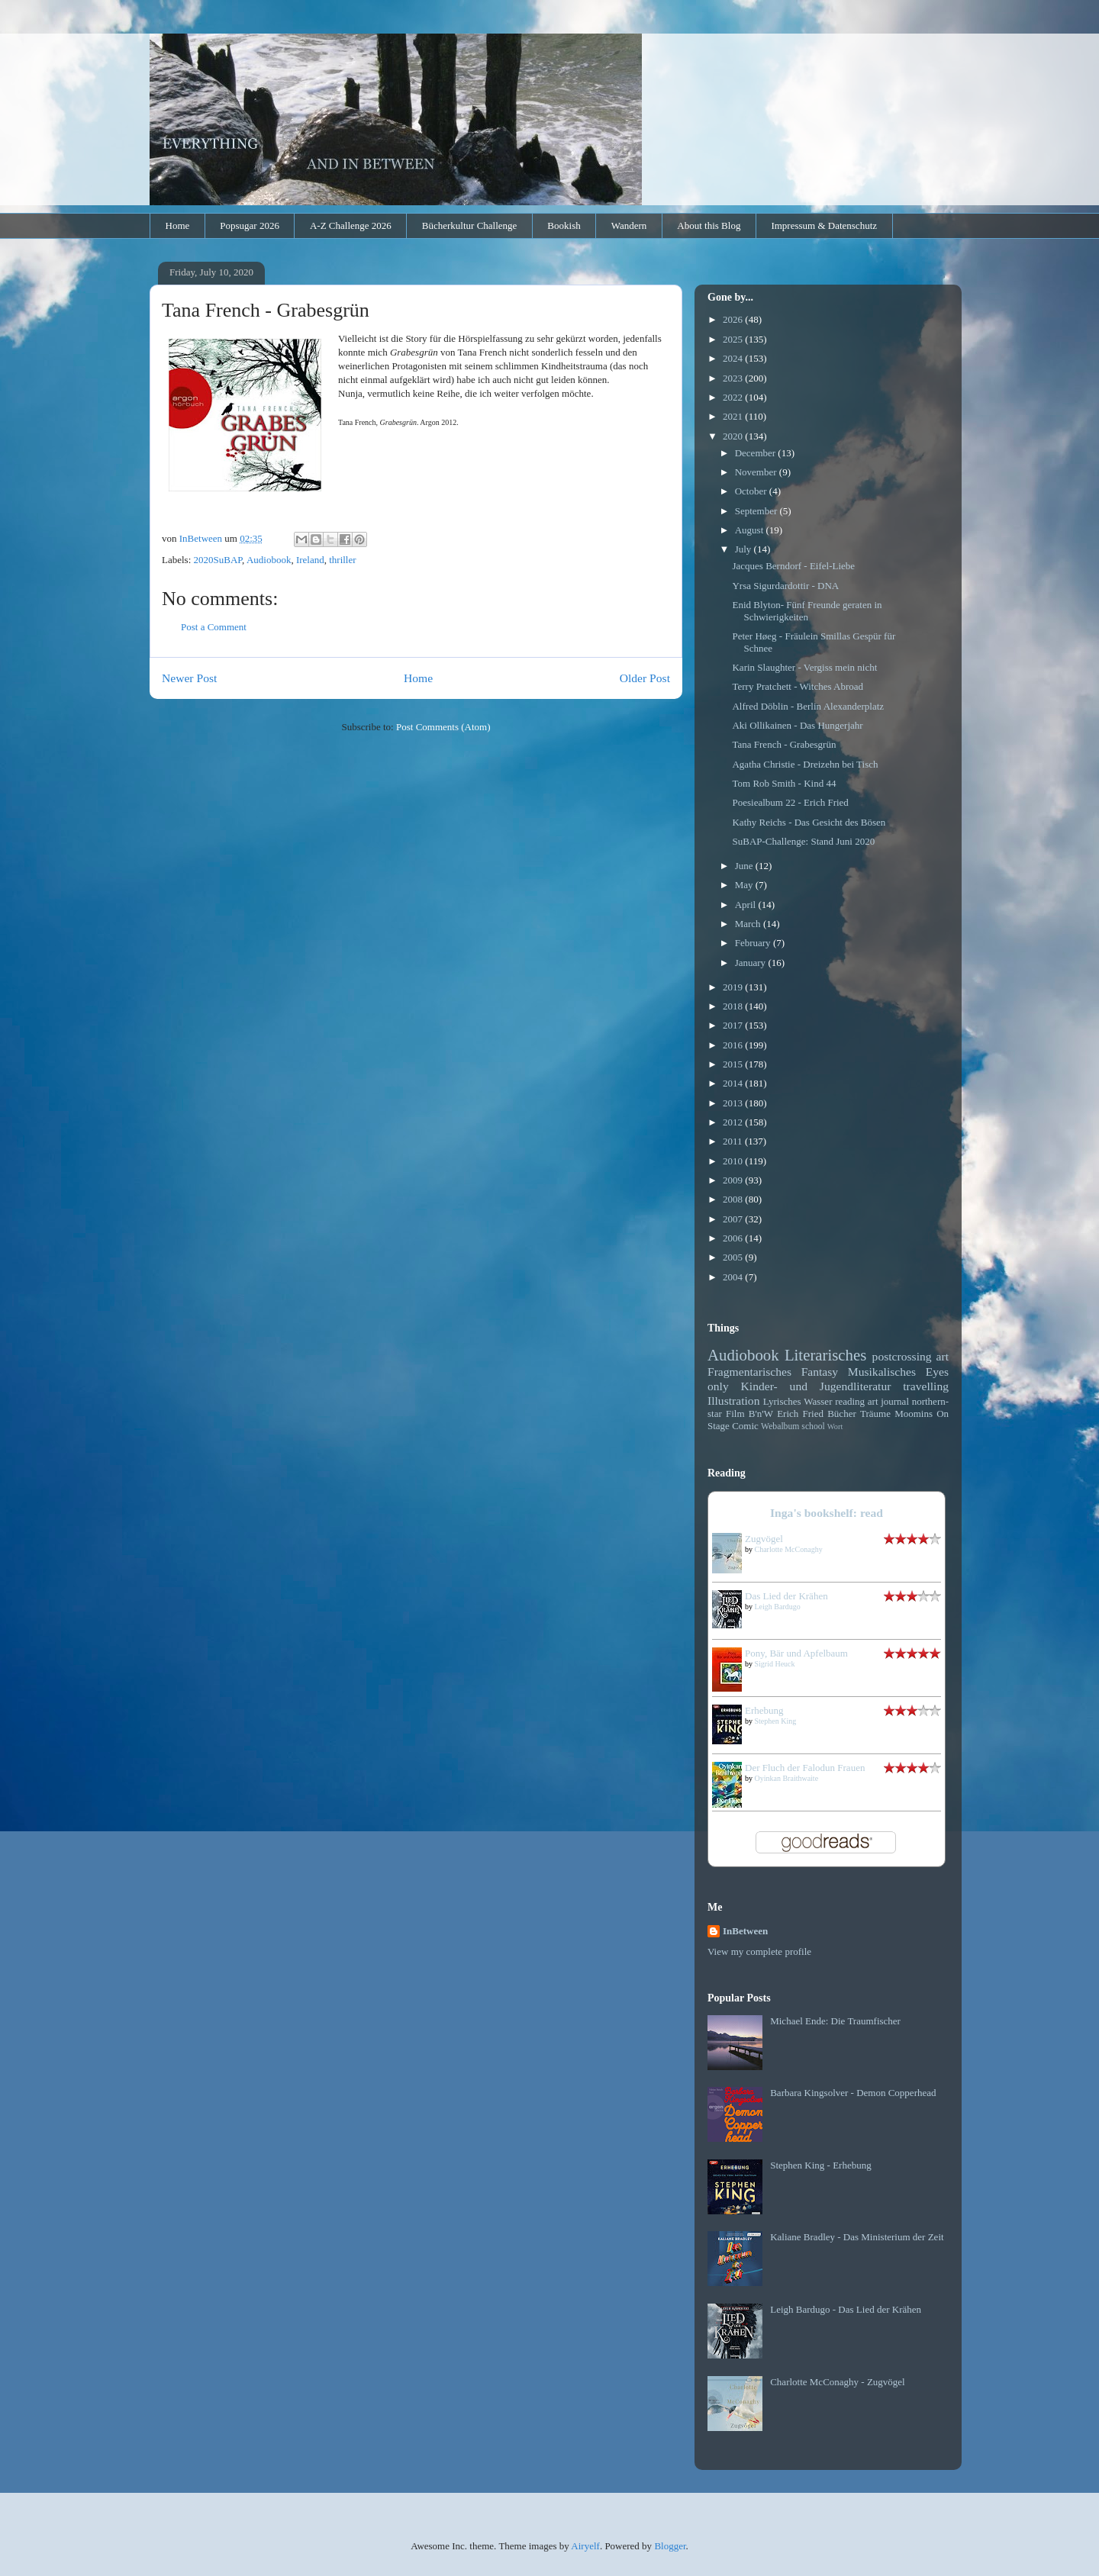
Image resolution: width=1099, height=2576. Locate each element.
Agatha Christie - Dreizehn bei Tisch (805, 764)
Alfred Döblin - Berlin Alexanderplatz (808, 706)
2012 (734, 1122)
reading (850, 1401)
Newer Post (189, 677)
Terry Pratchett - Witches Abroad (797, 686)
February (754, 942)
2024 (734, 358)
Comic (745, 1425)
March (749, 923)
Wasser (818, 1401)
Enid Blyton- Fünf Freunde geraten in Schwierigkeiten (806, 611)
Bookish (563, 225)
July (744, 549)
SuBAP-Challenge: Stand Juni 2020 (803, 841)
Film (735, 1413)
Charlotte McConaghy (789, 1549)
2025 (734, 339)
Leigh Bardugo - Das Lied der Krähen (845, 2309)
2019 (734, 987)
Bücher (841, 1413)
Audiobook (269, 559)
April (747, 904)
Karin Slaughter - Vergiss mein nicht (804, 667)
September (757, 511)
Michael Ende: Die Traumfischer (835, 2021)
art (942, 1356)
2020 (734, 436)
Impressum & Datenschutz (824, 225)
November (757, 472)
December (756, 453)
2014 (734, 1083)
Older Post (645, 677)
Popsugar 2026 (249, 225)
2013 (734, 1103)
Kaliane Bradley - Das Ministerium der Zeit (856, 2237)
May (745, 884)
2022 (734, 397)
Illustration (733, 1400)
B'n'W (761, 1413)
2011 (734, 1141)
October (752, 491)
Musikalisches (882, 1371)
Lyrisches (782, 1401)
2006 (734, 1238)
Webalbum (780, 1426)
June (745, 865)
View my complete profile (759, 1951)
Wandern (629, 225)
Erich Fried (800, 1413)
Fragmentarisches (749, 1371)
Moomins (913, 1413)
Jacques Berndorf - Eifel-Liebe (793, 566)
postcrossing (902, 1356)
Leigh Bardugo (778, 1606)
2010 (734, 1161)
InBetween (745, 1931)
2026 (734, 319)
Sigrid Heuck (775, 1664)
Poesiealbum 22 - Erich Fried (790, 802)
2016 (734, 1045)
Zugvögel (764, 1538)
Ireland (310, 559)
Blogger (669, 2546)
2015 (734, 1064)
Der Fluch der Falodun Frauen (805, 1767)
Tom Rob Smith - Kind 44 (784, 783)
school (813, 1426)
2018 (734, 1006)
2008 (734, 1199)
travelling (926, 1386)
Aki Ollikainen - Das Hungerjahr (797, 725)
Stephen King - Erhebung (821, 2165)
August (750, 530)
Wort (835, 1426)
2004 (734, 1277)
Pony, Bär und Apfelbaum (796, 1653)
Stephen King (776, 1721)
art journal (888, 1401)
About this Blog (708, 225)
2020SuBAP (218, 559)
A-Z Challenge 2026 (351, 225)
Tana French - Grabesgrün (784, 744)
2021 (734, 416)
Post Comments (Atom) (443, 727)
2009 (734, 1180)
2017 (734, 1025)
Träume (875, 1413)
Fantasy (820, 1371)
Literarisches (825, 1355)
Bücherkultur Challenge (469, 225)
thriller (342, 559)
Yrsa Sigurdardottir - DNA (785, 585)
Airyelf (585, 2546)
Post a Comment (214, 627)
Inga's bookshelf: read (826, 1512)
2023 (734, 378)
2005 (734, 1257)
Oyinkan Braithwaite (787, 1778)
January (752, 962)
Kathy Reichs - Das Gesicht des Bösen (808, 822)
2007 (734, 1219)
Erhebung (764, 1710)
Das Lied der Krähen (786, 1596)
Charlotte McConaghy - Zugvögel (837, 2382)
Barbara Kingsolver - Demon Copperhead (853, 2092)
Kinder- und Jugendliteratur (816, 1386)
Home (178, 225)
